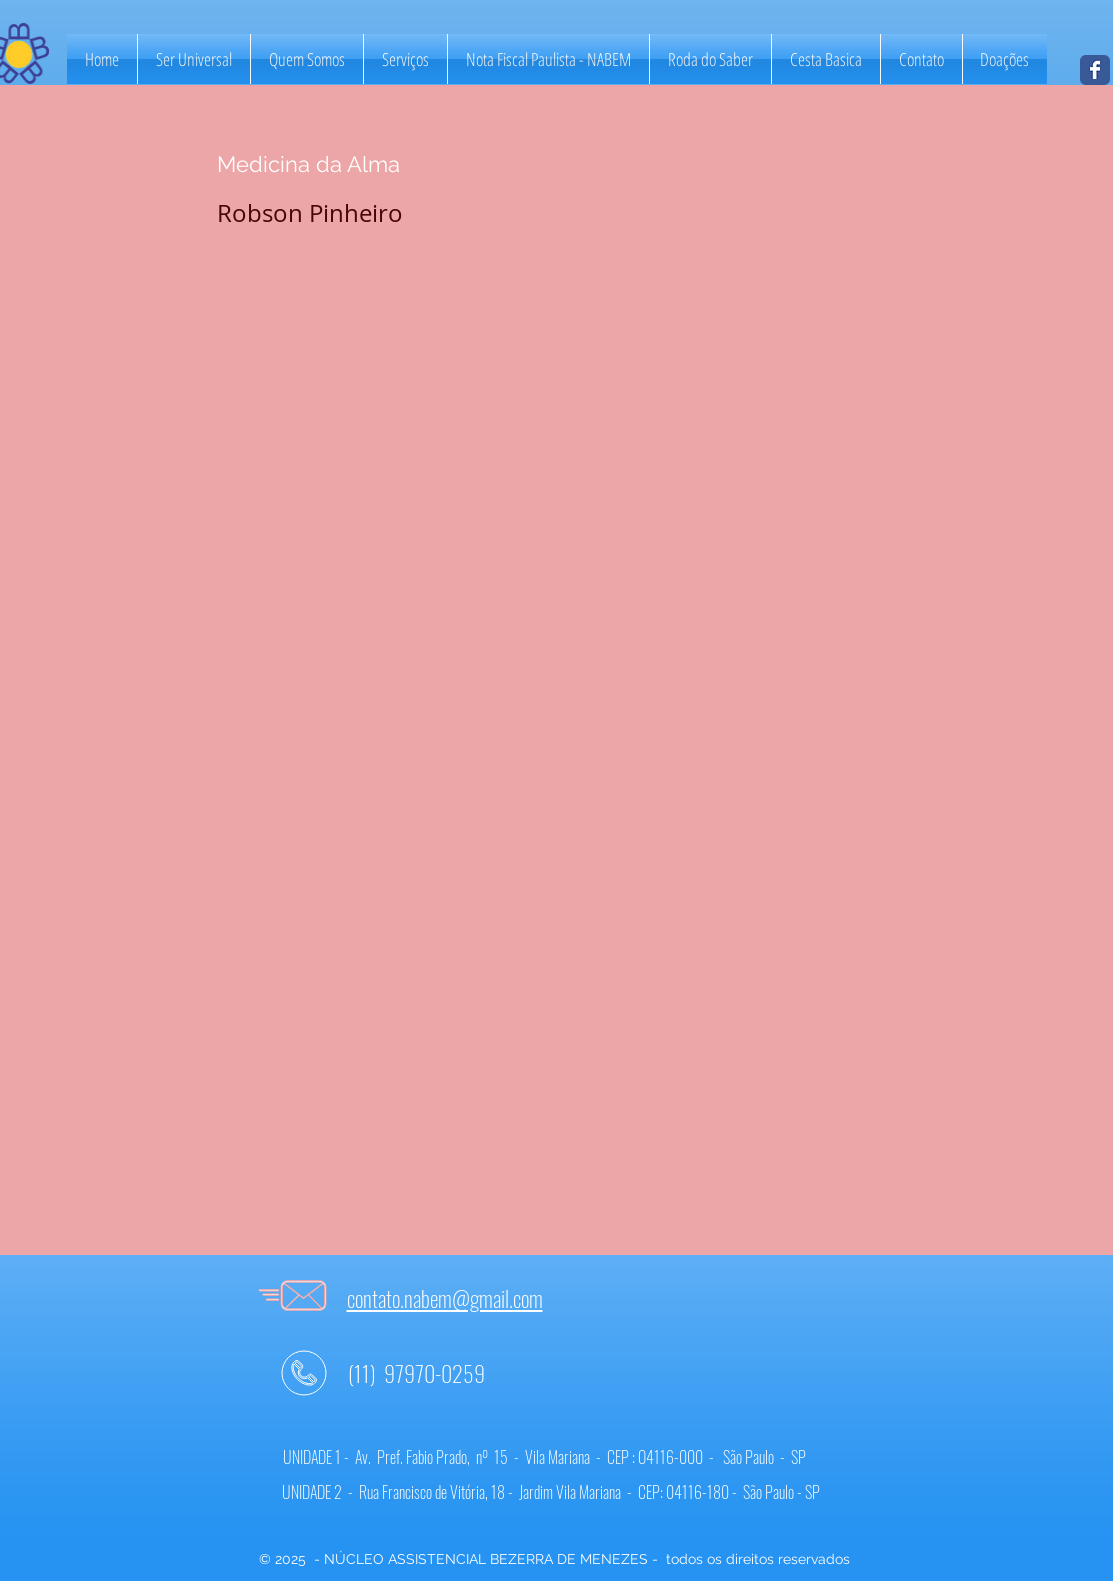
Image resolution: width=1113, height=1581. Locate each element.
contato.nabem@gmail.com (445, 1298)
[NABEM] (1095, 70)
